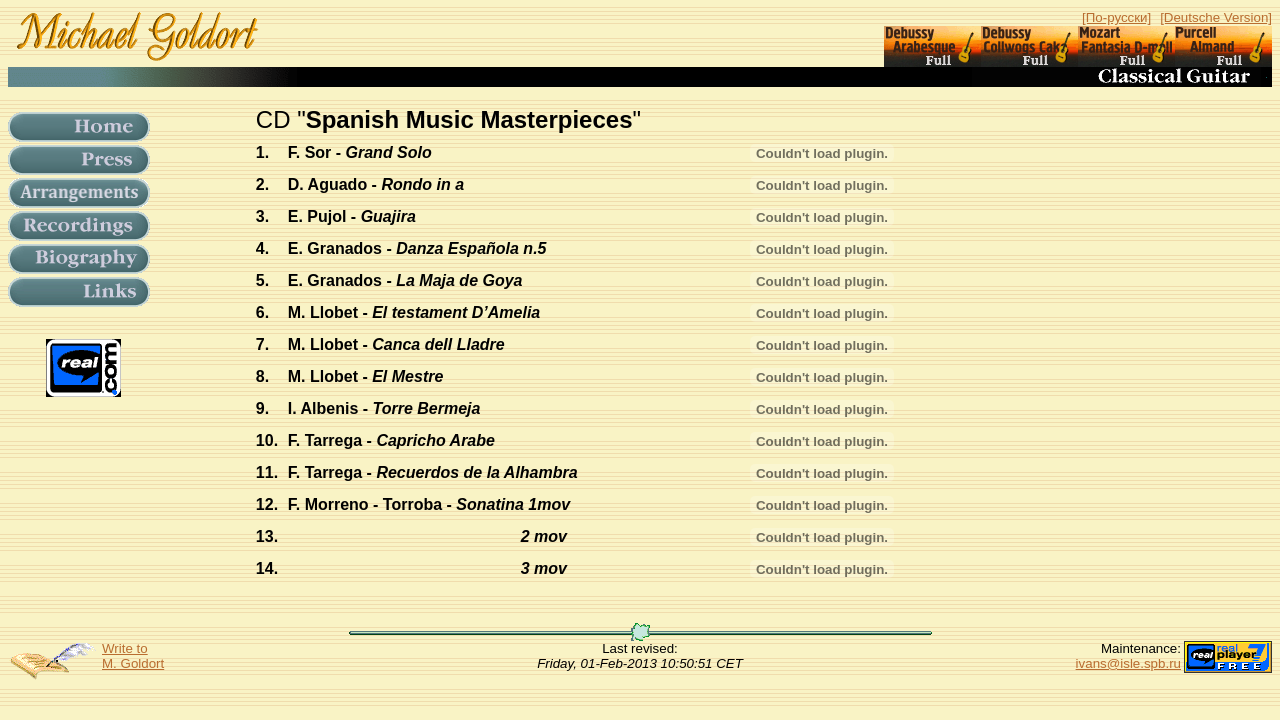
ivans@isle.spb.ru (1128, 663)
